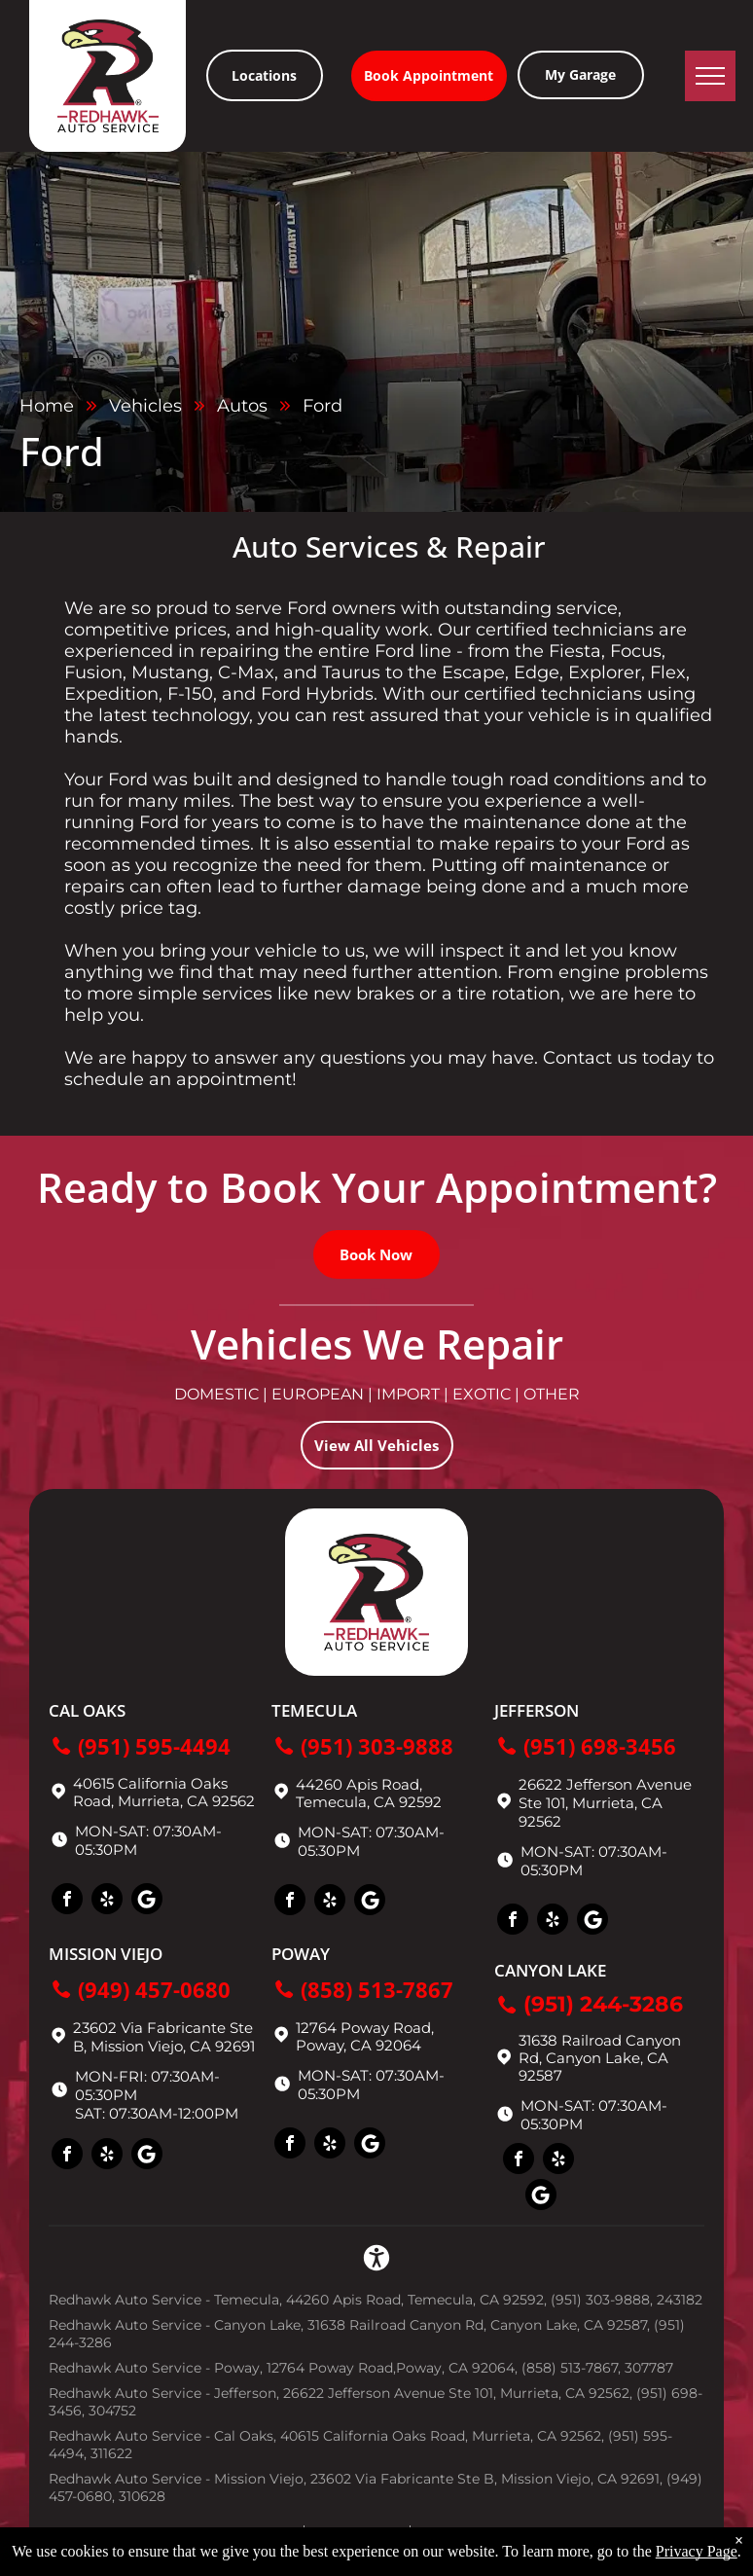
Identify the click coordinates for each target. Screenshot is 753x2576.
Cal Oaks (87, 1710)
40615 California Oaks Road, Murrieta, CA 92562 (164, 1792)
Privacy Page (696, 2551)
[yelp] (107, 1901)
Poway (300, 1953)
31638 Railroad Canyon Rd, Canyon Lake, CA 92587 (600, 2058)
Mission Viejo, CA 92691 (172, 2046)
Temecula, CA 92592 (369, 1802)
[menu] (710, 76)
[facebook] (67, 1901)
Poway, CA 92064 (358, 2045)
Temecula (314, 1710)
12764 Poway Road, (365, 2027)
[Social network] (146, 1901)
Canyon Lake (550, 1970)
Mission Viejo (105, 1953)
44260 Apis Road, (359, 1784)
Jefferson (536, 1710)
